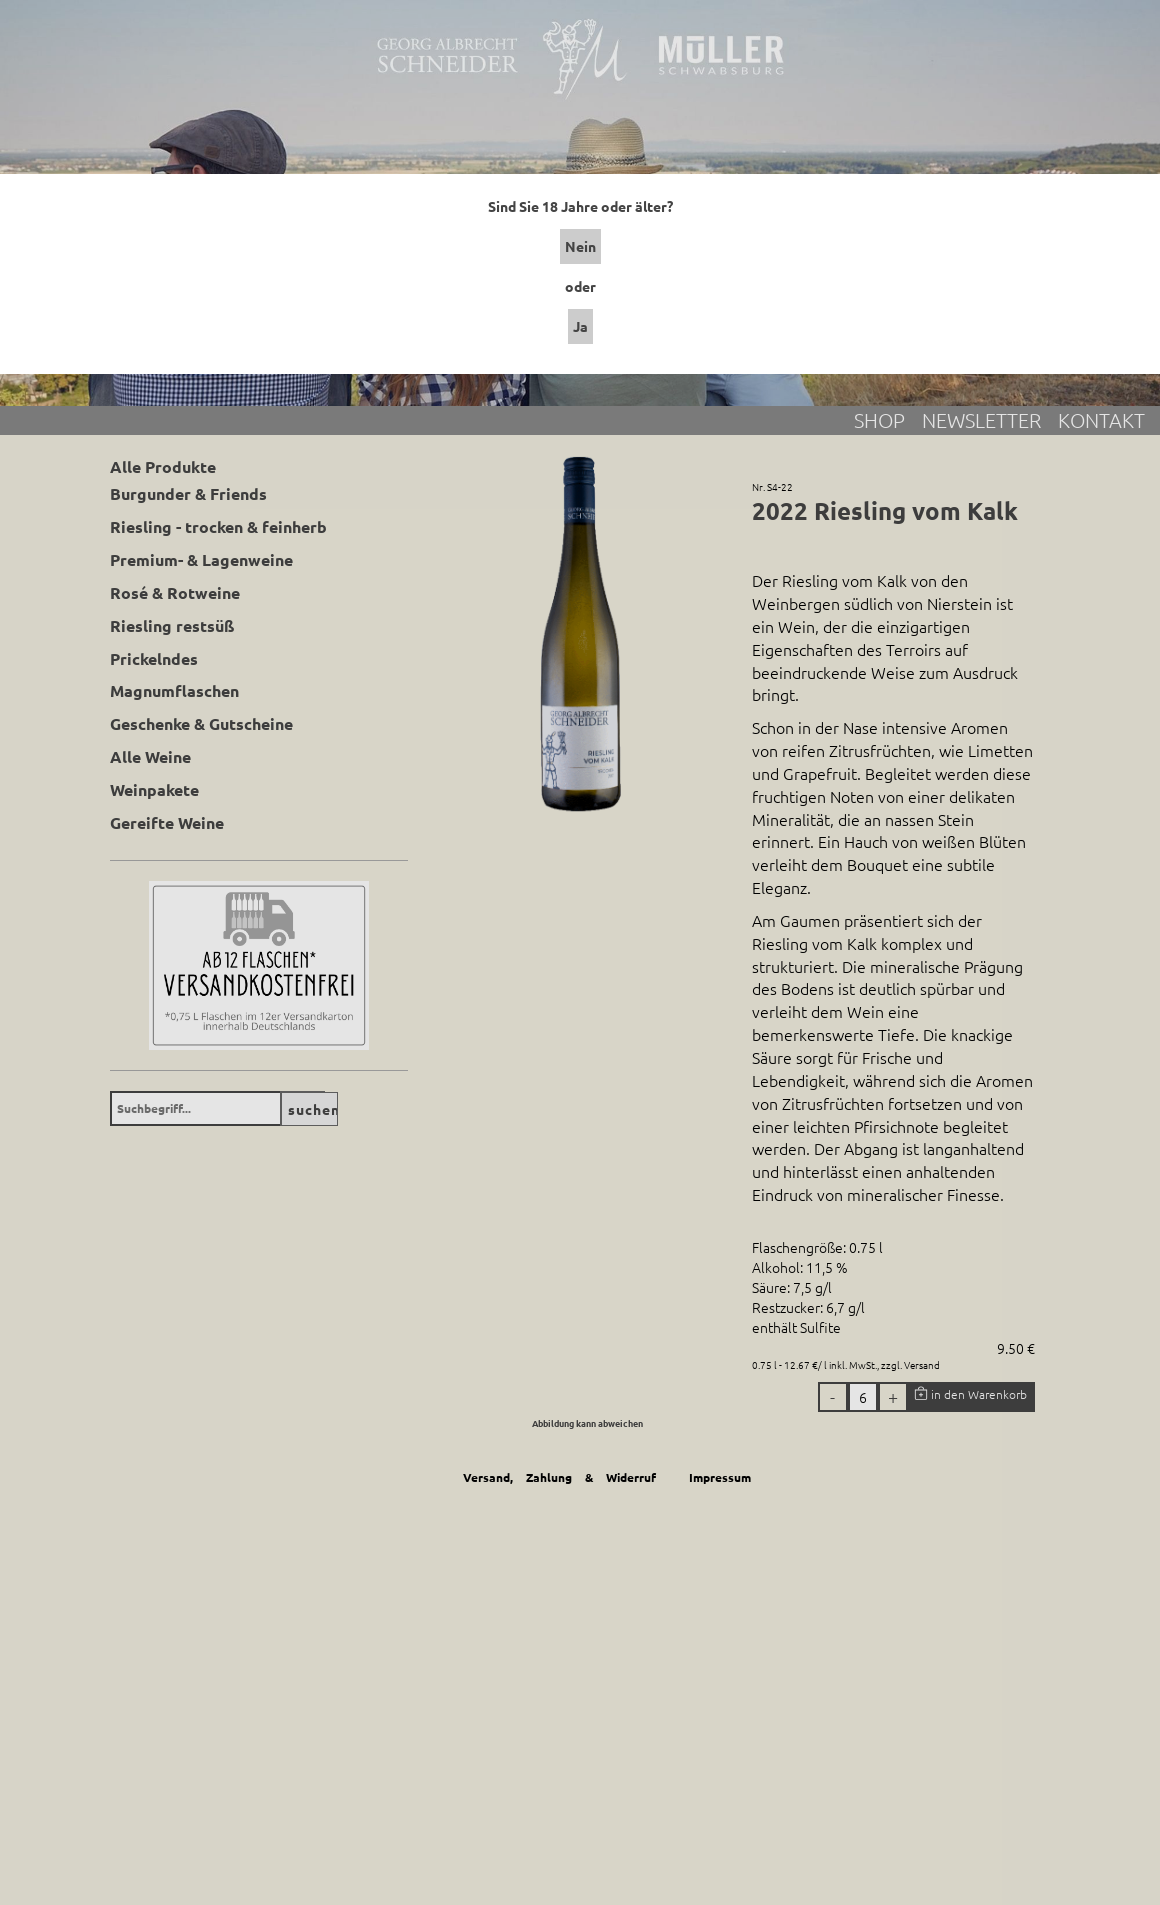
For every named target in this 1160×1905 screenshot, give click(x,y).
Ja (580, 326)
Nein (580, 246)
